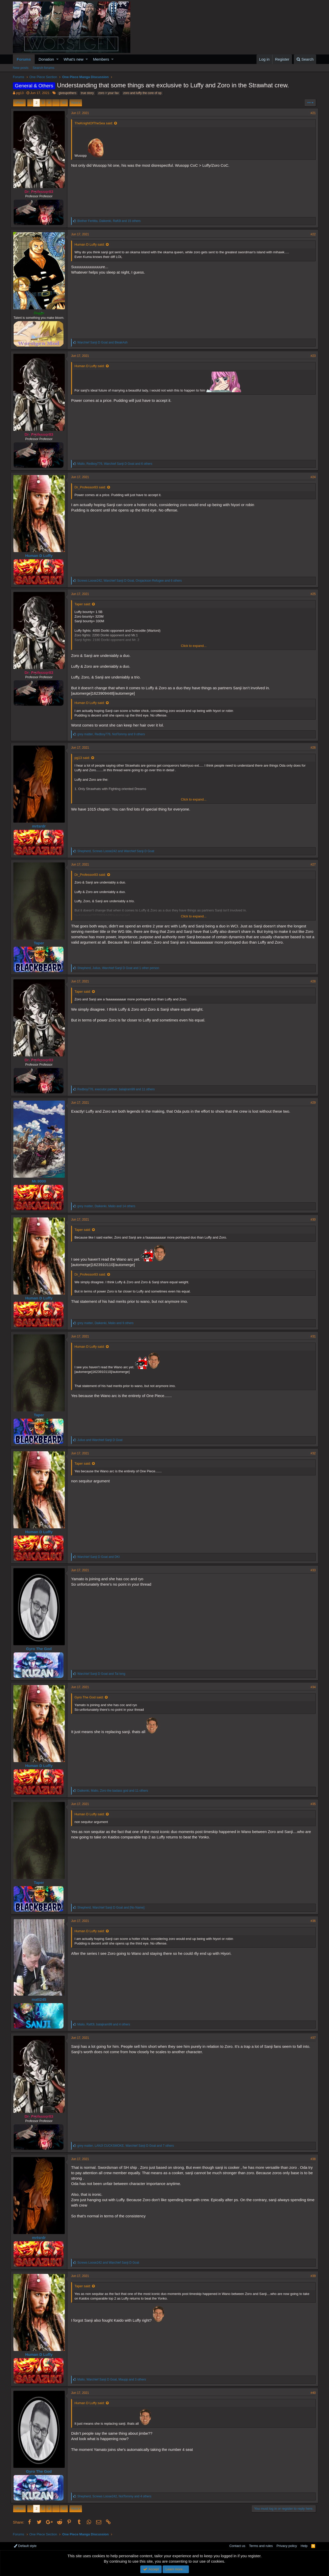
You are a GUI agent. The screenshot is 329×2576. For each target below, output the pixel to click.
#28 (310, 981)
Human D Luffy (41, 555)
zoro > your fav (108, 93)
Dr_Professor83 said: (92, 487)
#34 (310, 1687)
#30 (310, 1219)
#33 (310, 1570)
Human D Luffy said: (92, 244)
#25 (310, 594)
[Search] (305, 59)
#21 (310, 113)
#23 (310, 356)
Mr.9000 (41, 1181)
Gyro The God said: (91, 1697)
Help (304, 2546)
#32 (310, 1453)
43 (64, 103)
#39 (310, 2276)
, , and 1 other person (120, 968)
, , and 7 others (128, 2145)
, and (118, 851)
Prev (20, 103)
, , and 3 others (114, 2379)
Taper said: (85, 604)
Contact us (237, 2546)
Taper (41, 943)
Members (101, 59)
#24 (310, 477)
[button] (57, 59)
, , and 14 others (109, 1206)
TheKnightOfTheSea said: (96, 123)
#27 (310, 864)
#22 (310, 234)
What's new (74, 59)
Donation (46, 59)
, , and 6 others (117, 464)
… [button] (56, 103)
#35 (310, 1804)
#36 (310, 1921)
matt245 (41, 1999)
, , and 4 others (106, 2024)
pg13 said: (84, 758)
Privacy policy (287, 2546)
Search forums (43, 68)
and (105, 342)
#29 (310, 1102)
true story (87, 93)
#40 (310, 2393)
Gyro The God (41, 1649)
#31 (310, 1336)
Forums (24, 59)
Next (74, 103)
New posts (21, 68)
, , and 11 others (118, 1089)
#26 (310, 747)
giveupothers (67, 93)
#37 (310, 2038)
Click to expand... (194, 646)
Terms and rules (261, 2546)
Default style (25, 2546)
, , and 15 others (111, 221)
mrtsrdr (41, 826)
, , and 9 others (113, 734)
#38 (310, 2159)
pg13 (20, 93)
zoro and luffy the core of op (142, 93)
